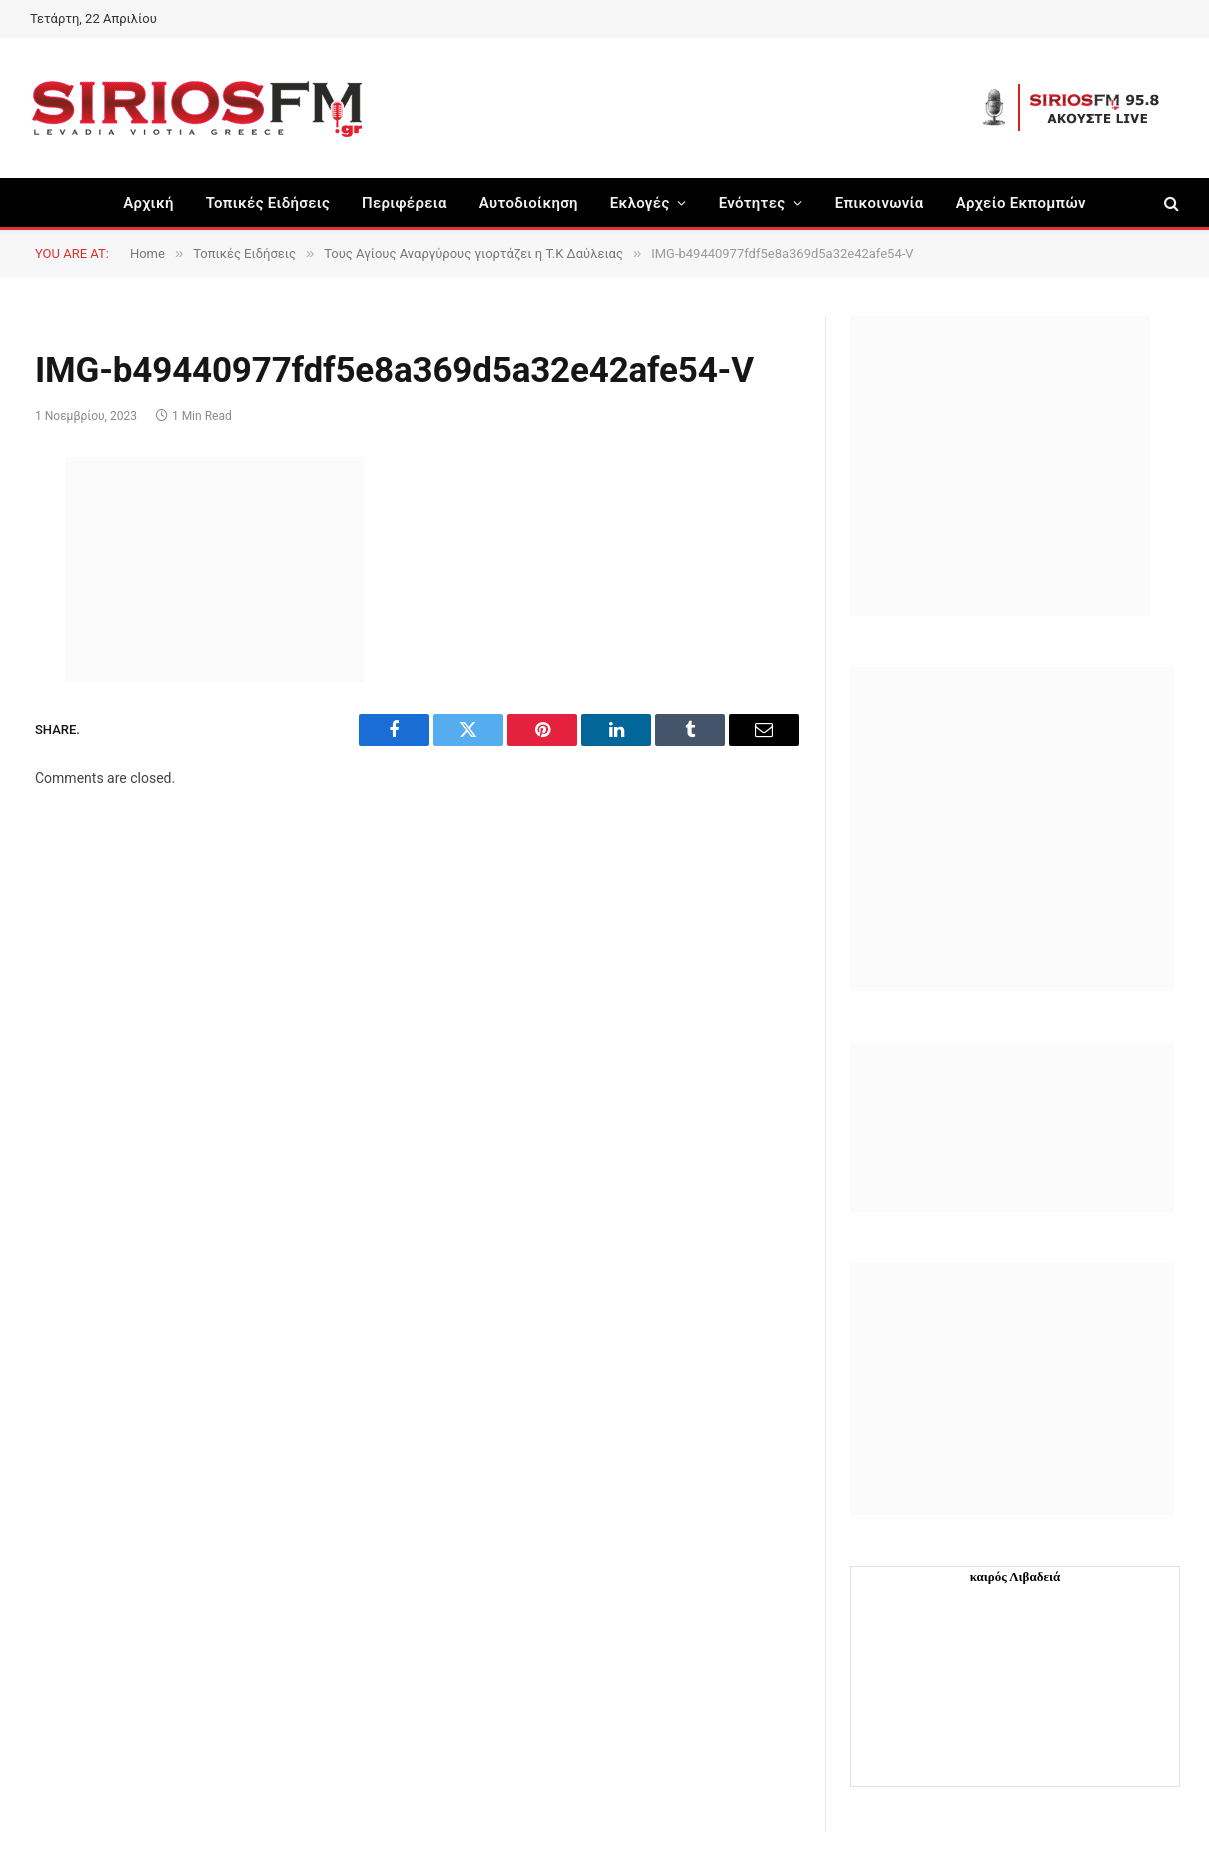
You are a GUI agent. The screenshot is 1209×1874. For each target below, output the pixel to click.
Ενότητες (752, 203)
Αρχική (148, 203)
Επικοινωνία (879, 203)
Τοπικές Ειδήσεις (268, 203)
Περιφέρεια (404, 203)
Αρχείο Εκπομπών (1021, 203)
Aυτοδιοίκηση (528, 203)
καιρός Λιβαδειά (1015, 1576)
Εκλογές (640, 203)
